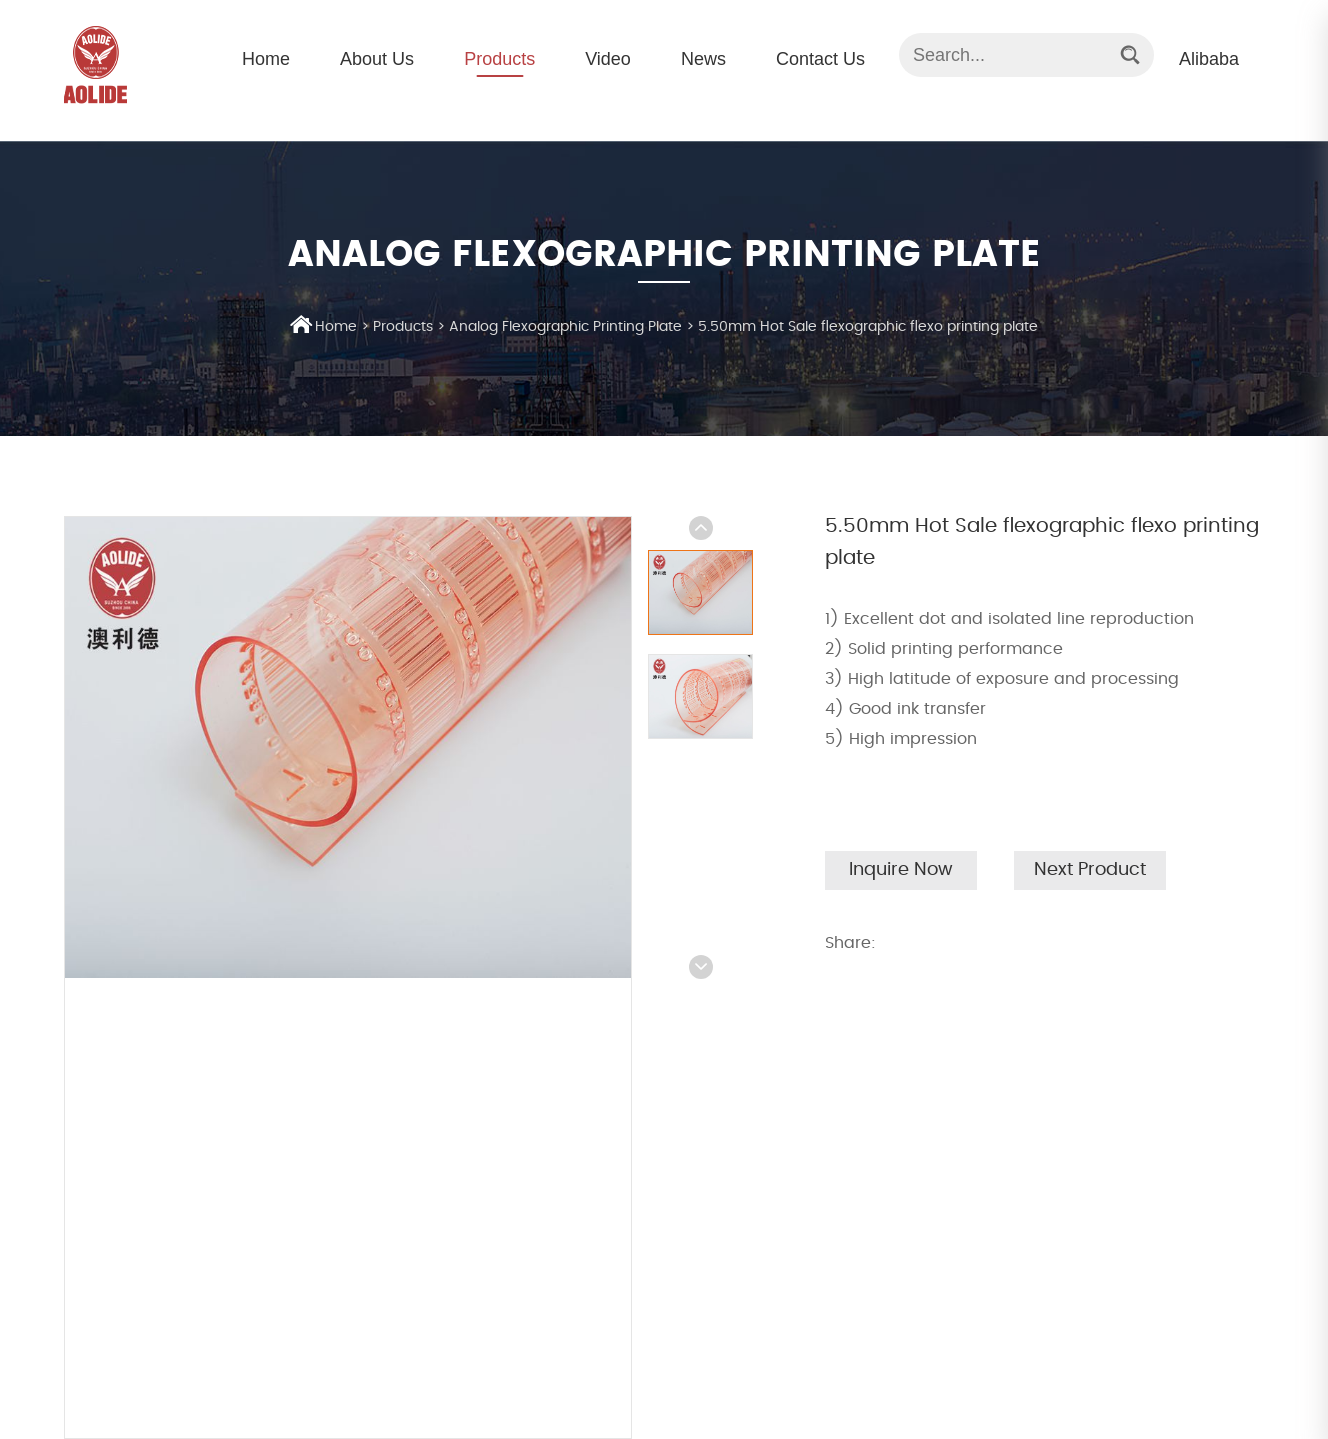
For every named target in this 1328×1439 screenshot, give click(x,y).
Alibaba (1209, 59)
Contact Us (820, 59)
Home (266, 59)
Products (499, 59)
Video (608, 59)
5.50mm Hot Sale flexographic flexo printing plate (868, 327)
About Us (377, 59)
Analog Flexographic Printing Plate (565, 327)
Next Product (1090, 870)
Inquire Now (901, 870)
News (703, 59)
